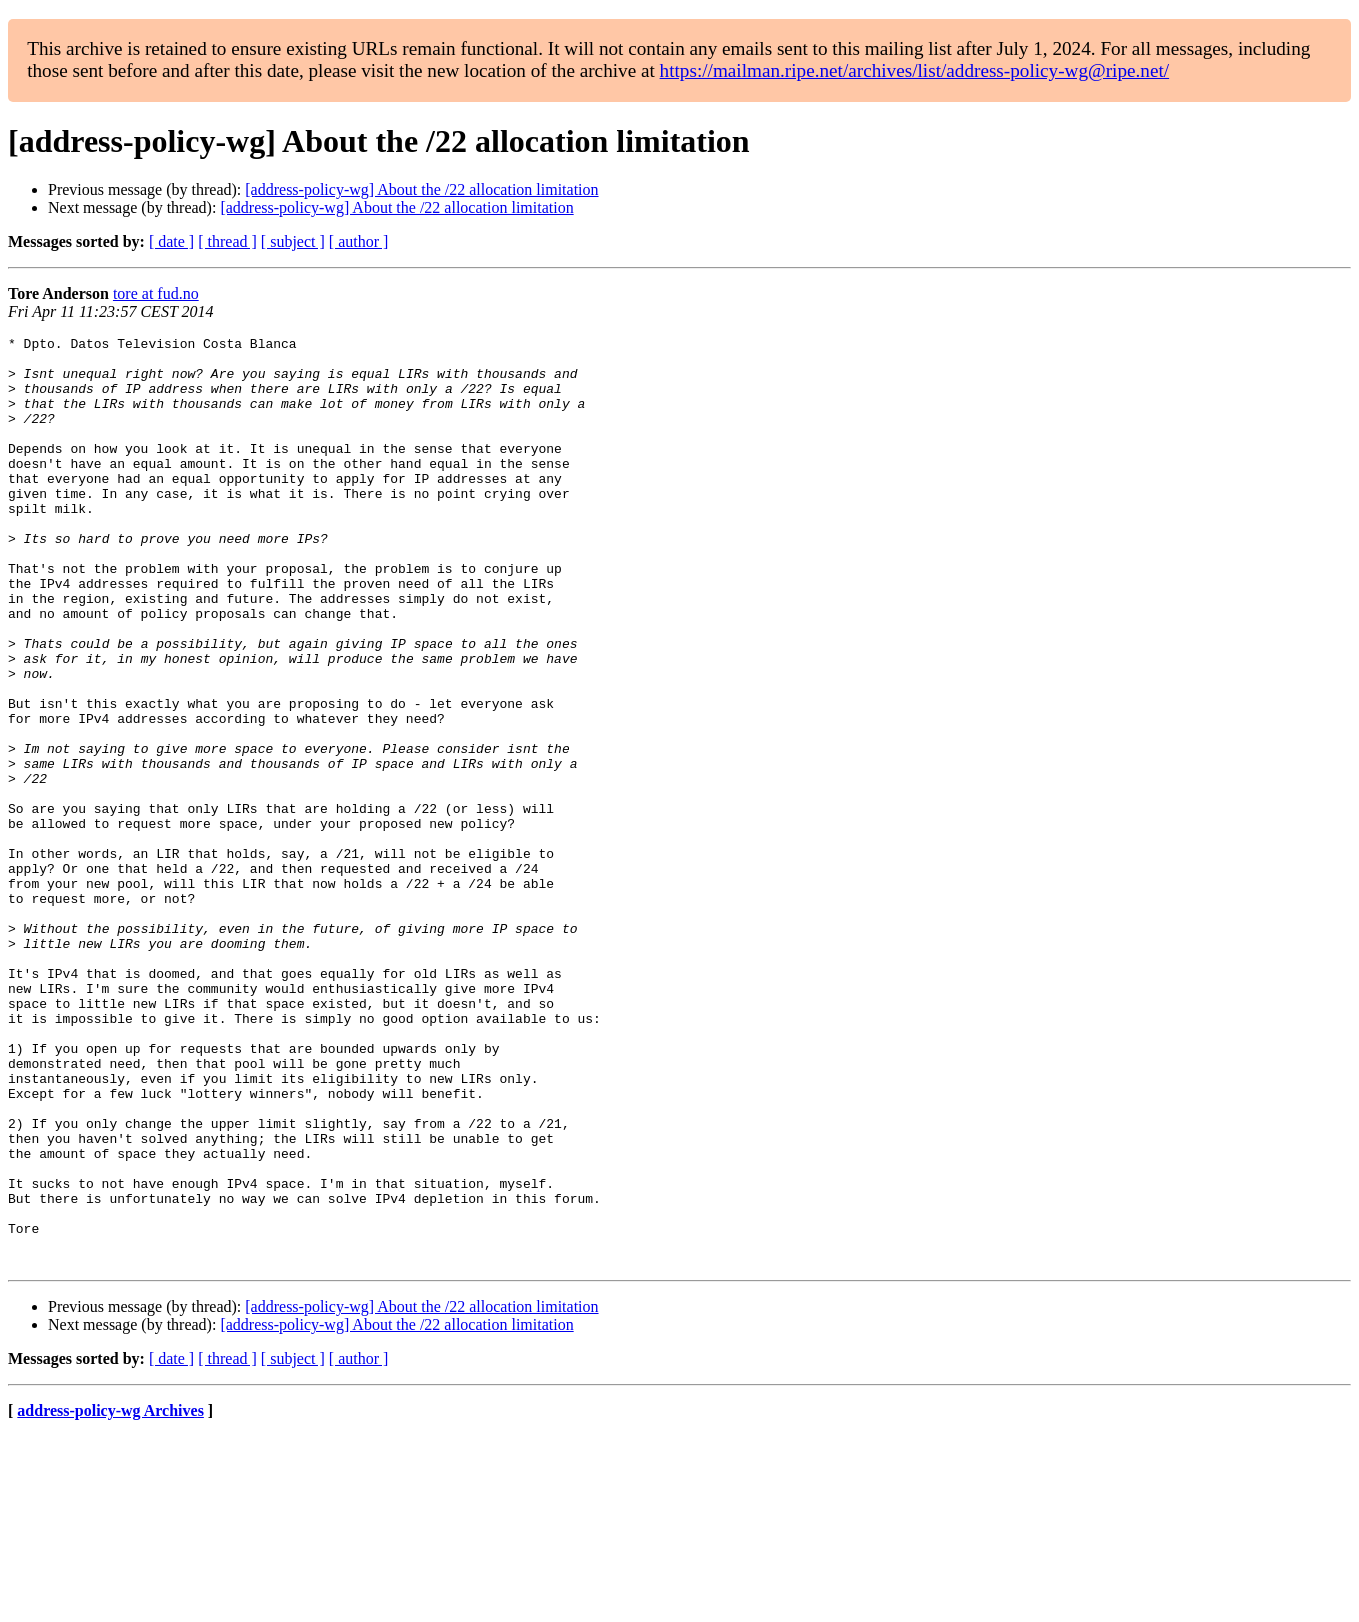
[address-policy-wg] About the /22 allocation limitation (421, 189)
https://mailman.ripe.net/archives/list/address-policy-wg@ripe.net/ (915, 70)
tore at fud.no (156, 293)
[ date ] (171, 241)
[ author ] (359, 241)
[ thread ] (227, 241)
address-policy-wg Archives (110, 1596)
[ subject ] (293, 241)
